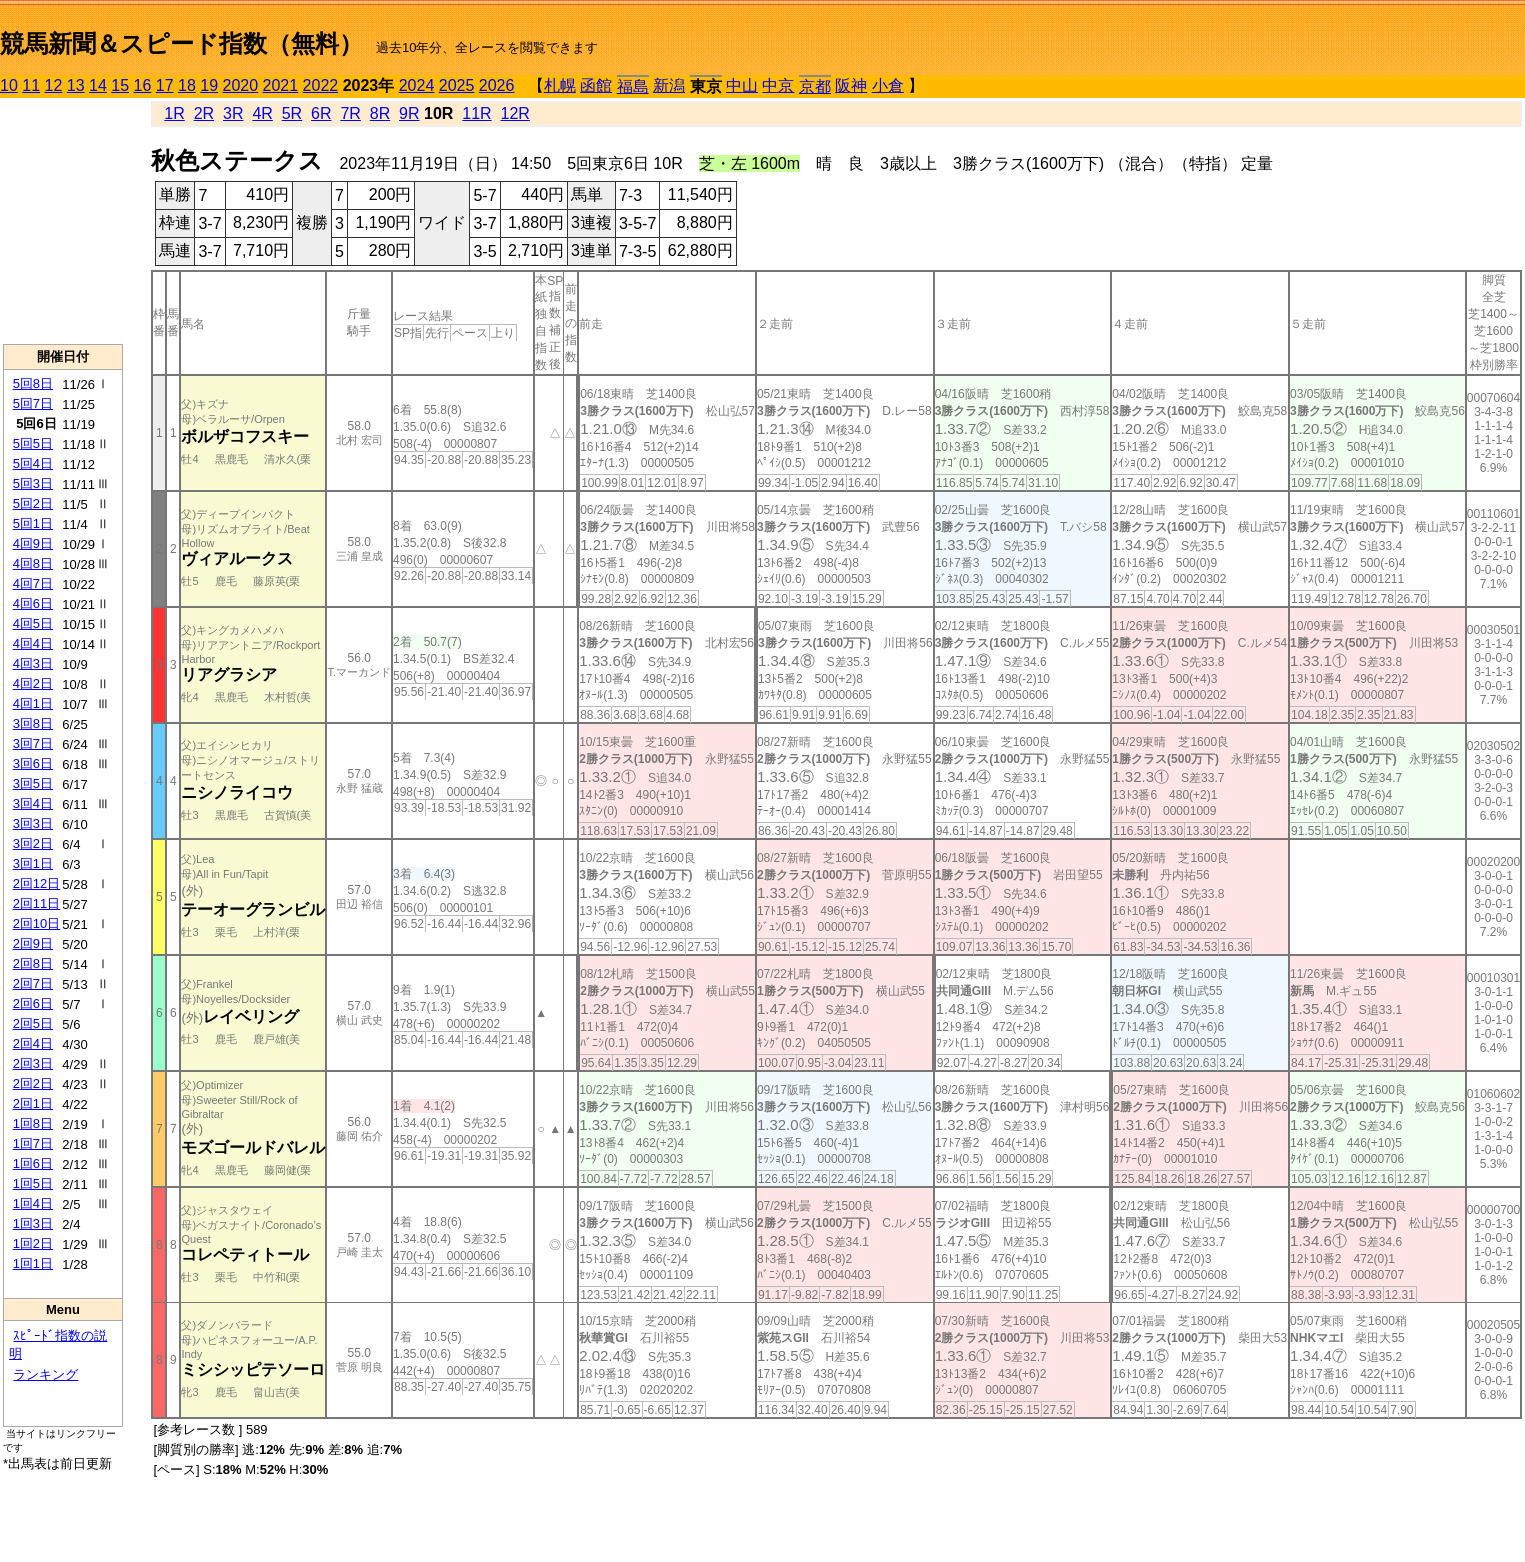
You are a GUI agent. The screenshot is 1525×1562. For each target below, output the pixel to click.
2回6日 (33, 1003)
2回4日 (33, 1043)
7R (350, 113)
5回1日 (33, 523)
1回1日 (33, 1263)
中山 (742, 85)
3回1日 (33, 863)
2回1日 (33, 1103)
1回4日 (33, 1203)
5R (292, 113)
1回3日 (33, 1223)
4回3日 (33, 663)
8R (380, 113)
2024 (417, 85)
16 (143, 85)
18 (187, 85)
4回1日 (33, 703)
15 (120, 85)
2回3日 (33, 1063)
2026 (497, 85)
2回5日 (33, 1023)
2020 (241, 85)
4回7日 (33, 583)
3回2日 (33, 843)
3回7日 (33, 743)
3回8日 (33, 723)
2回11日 (37, 903)
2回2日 (33, 1083)
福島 (633, 86)
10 (9, 85)
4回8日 (33, 563)
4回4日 (33, 643)
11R (476, 113)
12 (54, 85)
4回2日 (33, 683)
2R (204, 113)
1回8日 (33, 1123)
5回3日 (33, 483)
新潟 (669, 85)
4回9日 (33, 543)
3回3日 (33, 823)
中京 (778, 85)
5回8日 (33, 383)
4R (262, 113)
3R (233, 113)
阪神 (851, 85)
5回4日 (33, 463)
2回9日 (33, 943)
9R (409, 113)
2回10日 (37, 923)
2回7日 (33, 983)
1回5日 (33, 1183)
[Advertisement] (63, 221)
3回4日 (33, 803)
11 (31, 85)
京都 (815, 86)
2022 (321, 85)
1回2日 (33, 1243)
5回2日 (33, 503)
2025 (457, 85)
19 (209, 85)
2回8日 (33, 963)
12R (515, 113)
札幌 (560, 85)
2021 (281, 85)
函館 (596, 85)
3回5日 (33, 783)
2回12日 (37, 883)
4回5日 (33, 623)
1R (174, 113)
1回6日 (33, 1163)
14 (98, 85)
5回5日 (33, 443)
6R (321, 113)
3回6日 (33, 763)
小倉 (888, 85)
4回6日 (33, 603)
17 (165, 85)
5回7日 (33, 403)
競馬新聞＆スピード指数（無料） (181, 43)
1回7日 (33, 1143)
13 (76, 85)
